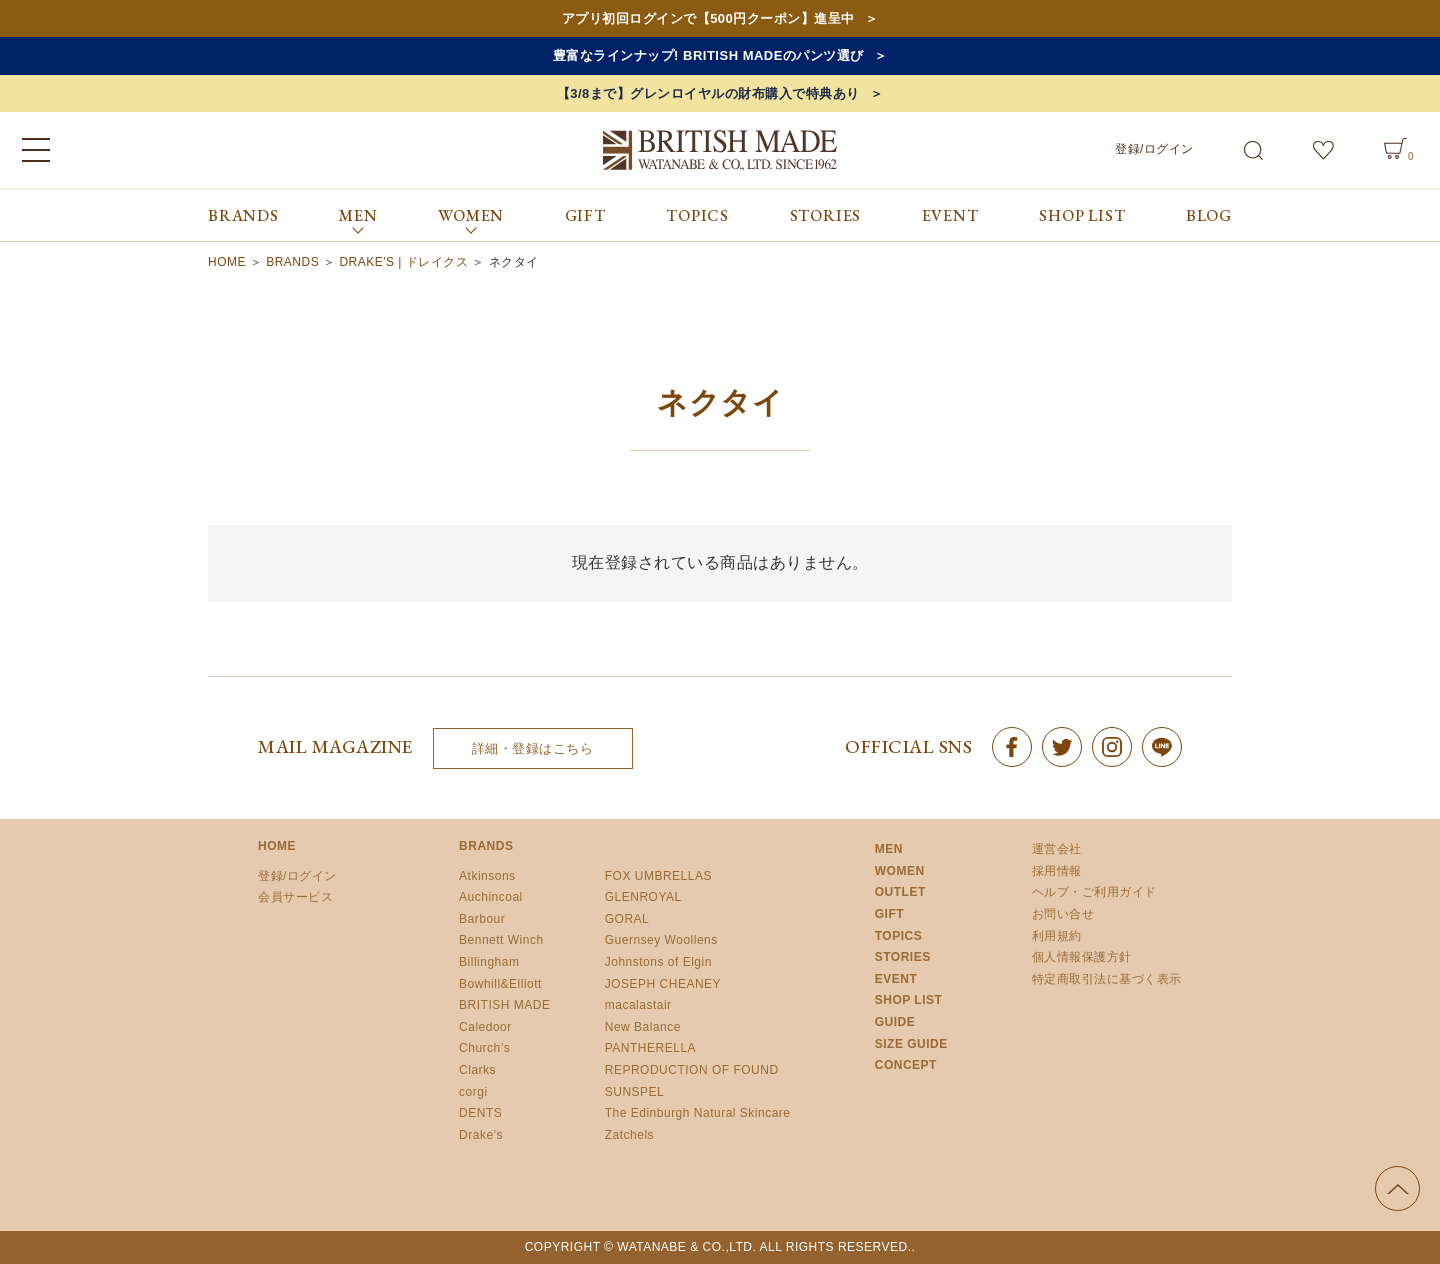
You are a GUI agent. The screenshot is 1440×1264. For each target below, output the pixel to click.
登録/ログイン (1154, 149)
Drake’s (481, 1135)
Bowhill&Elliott (500, 984)
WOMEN (900, 871)
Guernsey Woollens (661, 940)
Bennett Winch (501, 940)
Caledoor (485, 1027)
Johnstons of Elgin (658, 962)
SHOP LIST (1082, 215)
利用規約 (1057, 936)
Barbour (482, 919)
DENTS (480, 1113)
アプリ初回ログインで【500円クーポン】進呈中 (708, 18)
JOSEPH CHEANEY (663, 984)
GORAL (627, 919)
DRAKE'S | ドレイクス (403, 262)
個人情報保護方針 (1082, 957)
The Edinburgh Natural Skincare (698, 1113)
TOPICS (697, 215)
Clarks (477, 1070)
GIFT (585, 215)
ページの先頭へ (1397, 1188)
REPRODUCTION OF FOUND (692, 1070)
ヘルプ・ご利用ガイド (1094, 892)
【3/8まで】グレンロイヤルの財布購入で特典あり (708, 93)
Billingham (489, 962)
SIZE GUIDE (911, 1044)
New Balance (643, 1027)
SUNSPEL (635, 1092)
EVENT (950, 215)
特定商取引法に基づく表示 (1107, 979)
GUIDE (895, 1022)
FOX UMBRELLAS (658, 876)
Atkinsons (487, 876)
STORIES (826, 215)
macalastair (638, 1005)
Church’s (484, 1048)
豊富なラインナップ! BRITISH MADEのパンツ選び (708, 55)
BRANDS (243, 215)
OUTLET (900, 892)
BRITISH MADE (504, 1005)
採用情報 (1057, 871)
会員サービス (295, 897)
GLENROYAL (643, 897)
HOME (227, 262)
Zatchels (629, 1135)
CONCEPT (906, 1065)
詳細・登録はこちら (533, 748)
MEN (889, 849)
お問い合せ (1063, 914)
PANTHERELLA (650, 1048)
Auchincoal (491, 897)
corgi (473, 1092)
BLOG (1209, 215)
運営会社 (1057, 849)
